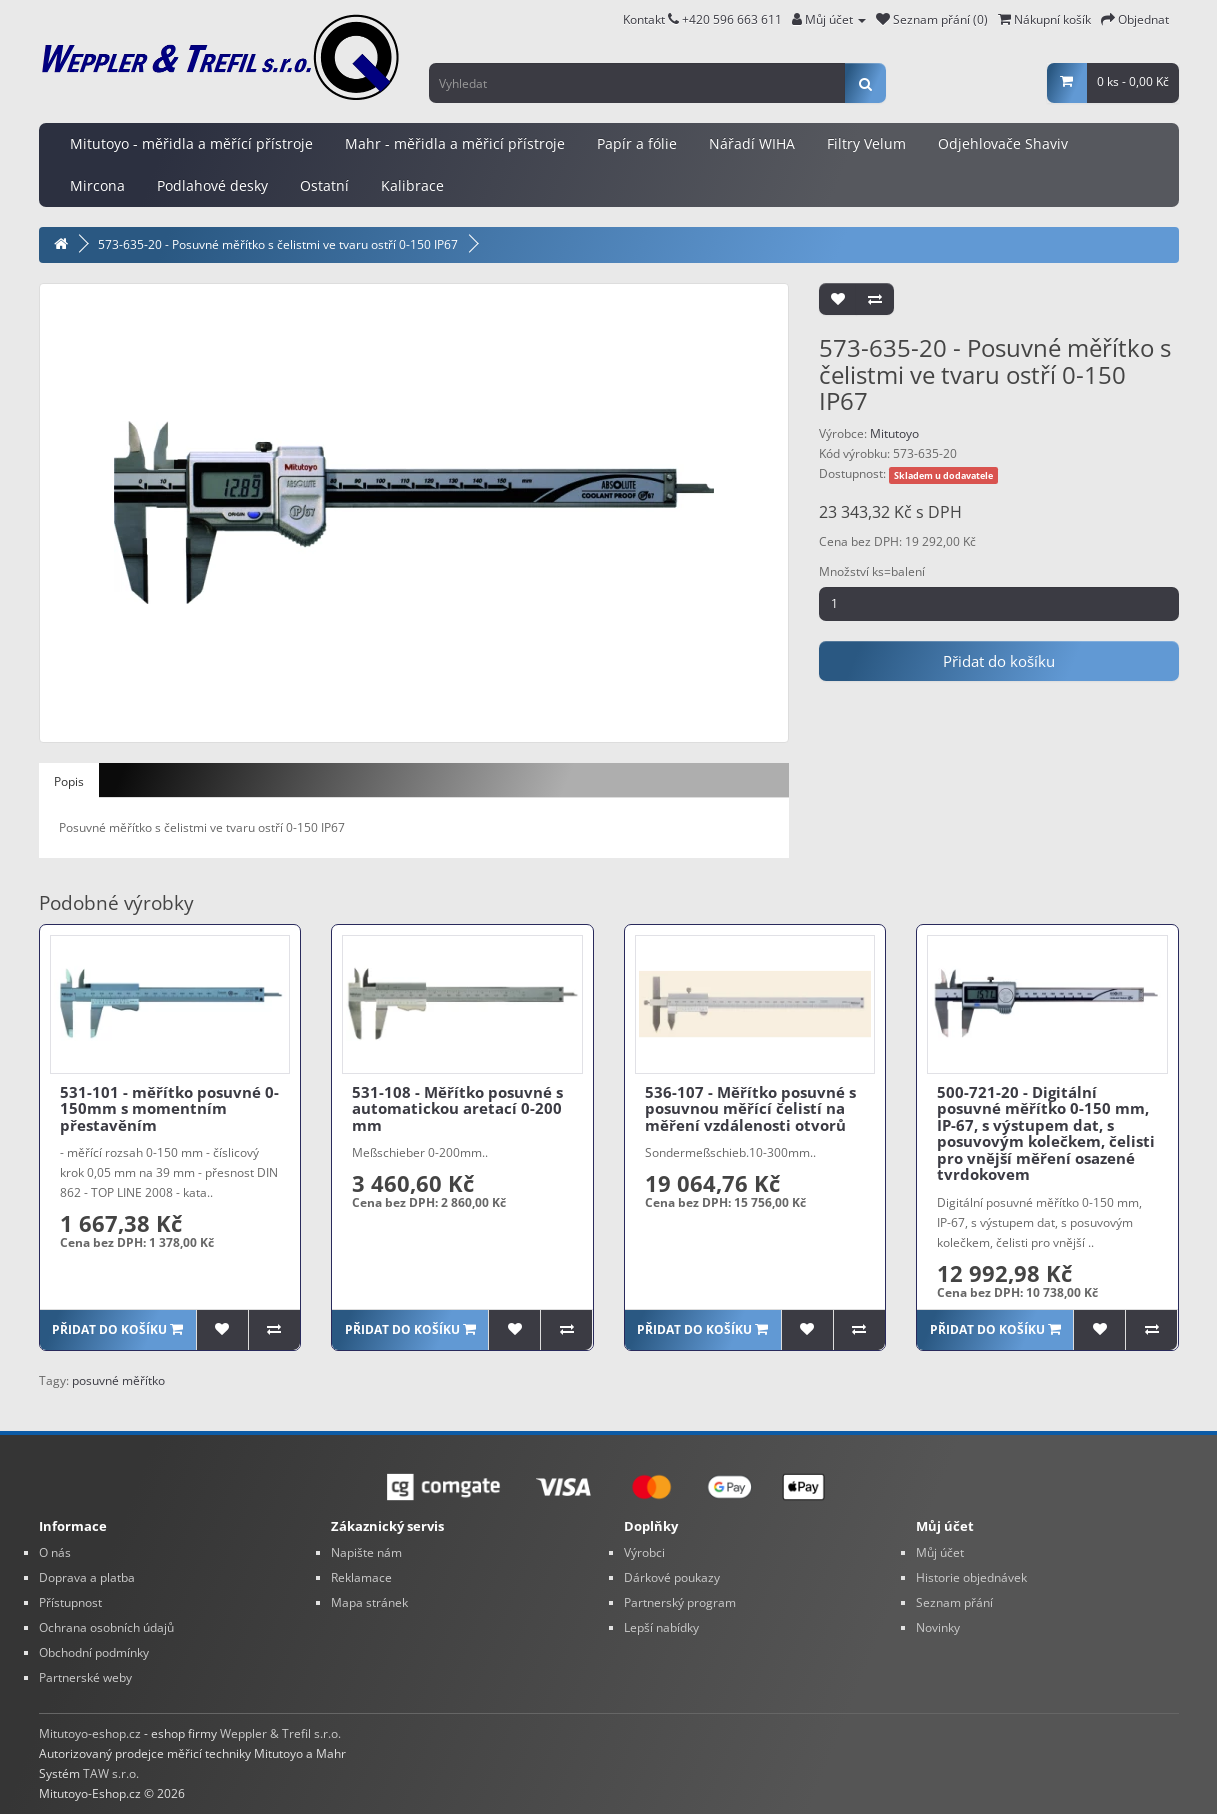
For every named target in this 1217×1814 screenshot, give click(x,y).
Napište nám (366, 1552)
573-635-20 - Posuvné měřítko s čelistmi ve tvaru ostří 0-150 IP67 (278, 244)
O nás (55, 1552)
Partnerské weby (85, 1677)
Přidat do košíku (999, 661)
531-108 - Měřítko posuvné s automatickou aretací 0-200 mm (457, 1108)
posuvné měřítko (118, 1380)
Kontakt (651, 19)
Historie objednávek (971, 1577)
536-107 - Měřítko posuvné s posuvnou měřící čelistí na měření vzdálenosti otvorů (750, 1108)
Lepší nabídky (661, 1627)
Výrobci (644, 1552)
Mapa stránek (369, 1602)
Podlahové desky (212, 185)
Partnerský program (680, 1602)
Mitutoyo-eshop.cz (90, 1733)
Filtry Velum (866, 143)
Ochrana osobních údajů (106, 1627)
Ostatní (324, 185)
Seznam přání (954, 1602)
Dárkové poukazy (672, 1577)
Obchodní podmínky (94, 1652)
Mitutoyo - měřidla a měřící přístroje (191, 143)
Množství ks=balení (872, 571)
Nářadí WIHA (752, 143)
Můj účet (940, 1552)
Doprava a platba (87, 1577)
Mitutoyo (894, 433)
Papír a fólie (637, 143)
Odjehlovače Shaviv (1003, 143)
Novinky (938, 1627)
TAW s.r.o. (111, 1773)
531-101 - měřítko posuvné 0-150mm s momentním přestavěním (169, 1108)
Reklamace (361, 1577)
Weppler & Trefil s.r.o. (280, 1733)
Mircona (97, 185)
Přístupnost (70, 1602)
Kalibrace (412, 185)
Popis (69, 781)
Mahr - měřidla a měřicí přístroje (455, 143)
